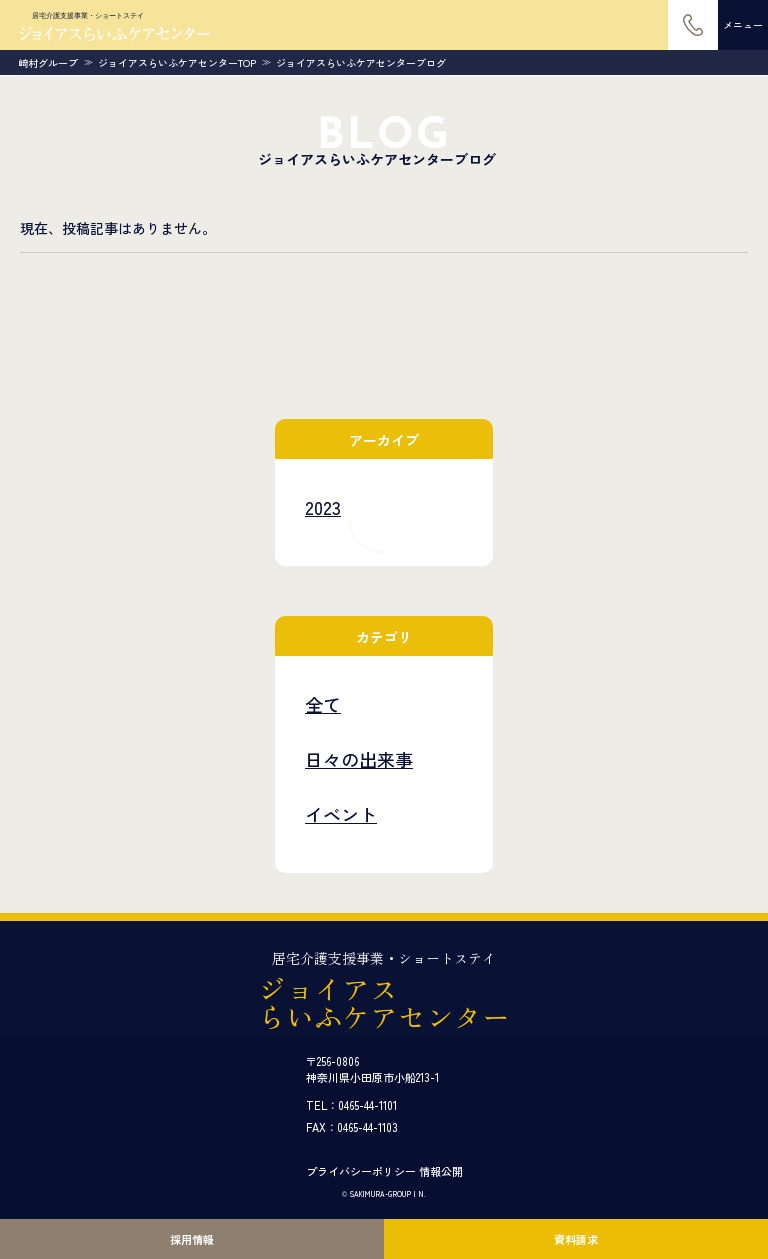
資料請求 (576, 1239)
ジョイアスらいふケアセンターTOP (177, 63)
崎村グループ (48, 63)
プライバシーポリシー (361, 1171)
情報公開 (441, 1171)
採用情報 (192, 1239)
